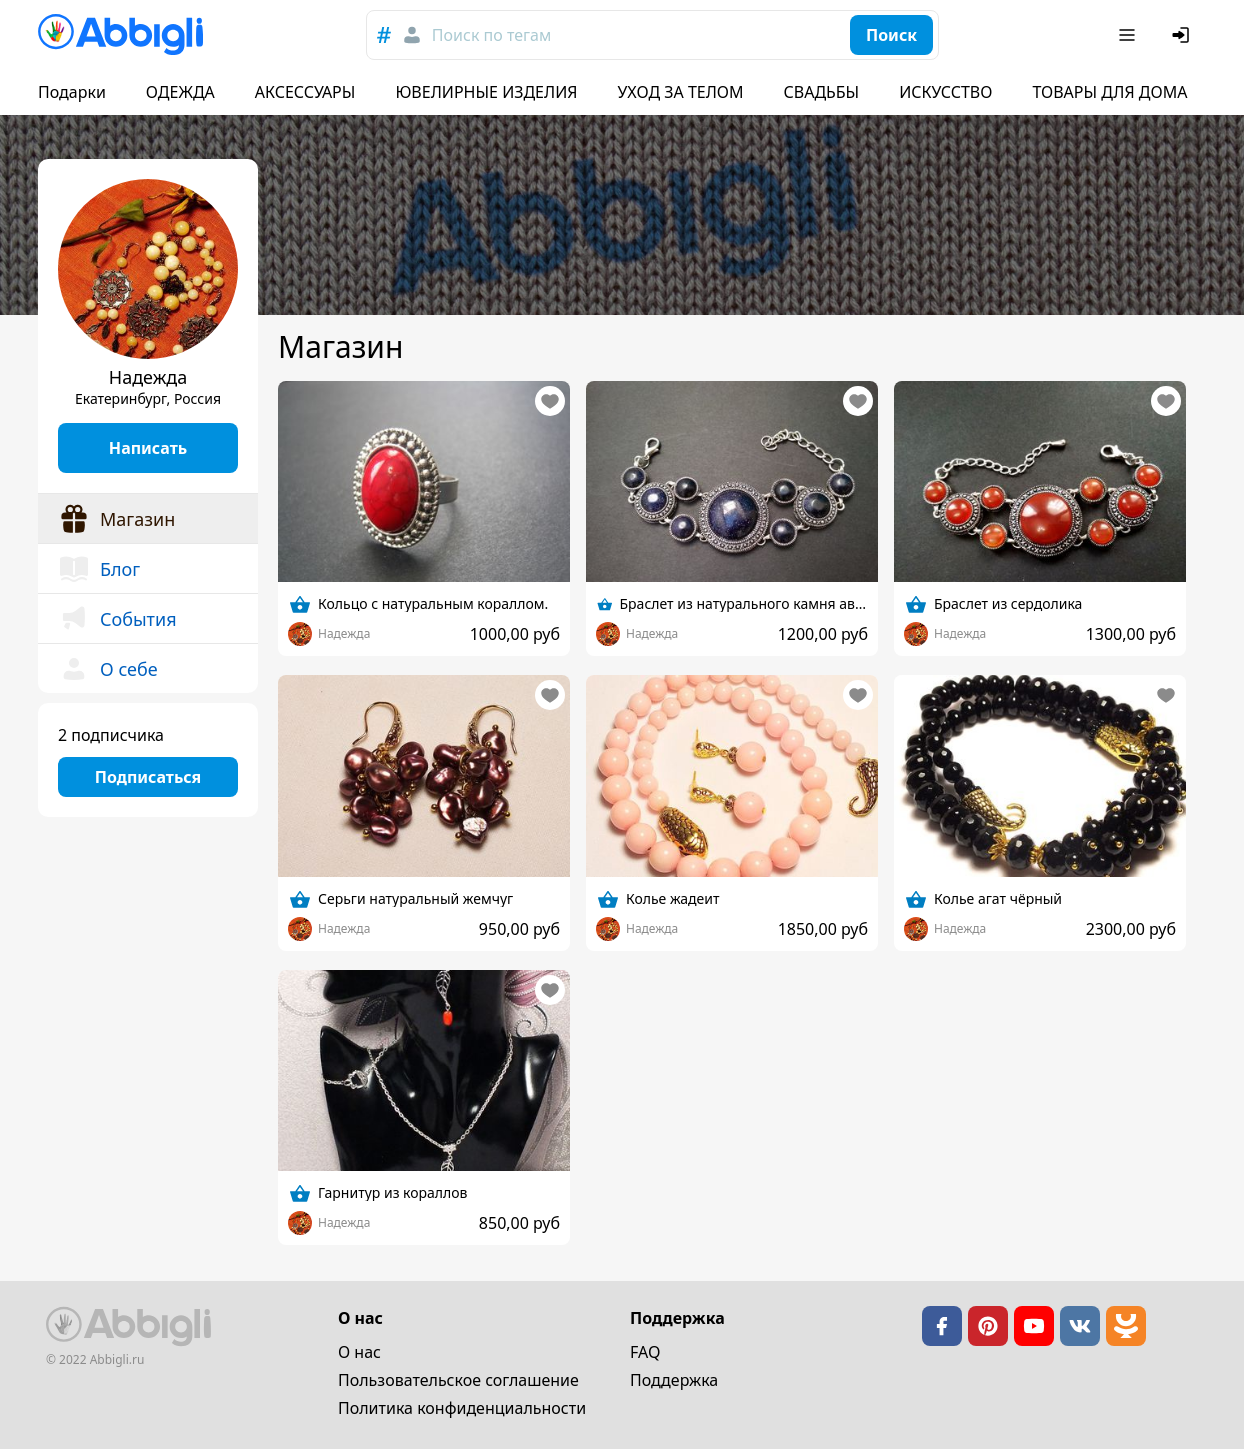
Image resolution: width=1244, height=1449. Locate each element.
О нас (359, 1352)
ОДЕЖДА (180, 92)
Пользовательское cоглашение (458, 1380)
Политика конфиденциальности (462, 1408)
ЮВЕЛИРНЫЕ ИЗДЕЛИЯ (486, 92)
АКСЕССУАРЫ (305, 92)
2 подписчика (111, 735)
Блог (99, 569)
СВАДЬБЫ (822, 92)
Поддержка (674, 1380)
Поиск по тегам (491, 35)
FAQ (645, 1352)
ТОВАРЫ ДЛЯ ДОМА (1109, 92)
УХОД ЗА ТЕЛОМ (681, 92)
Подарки (72, 92)
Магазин (116, 519)
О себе (108, 669)
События (117, 619)
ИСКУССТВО (945, 92)
